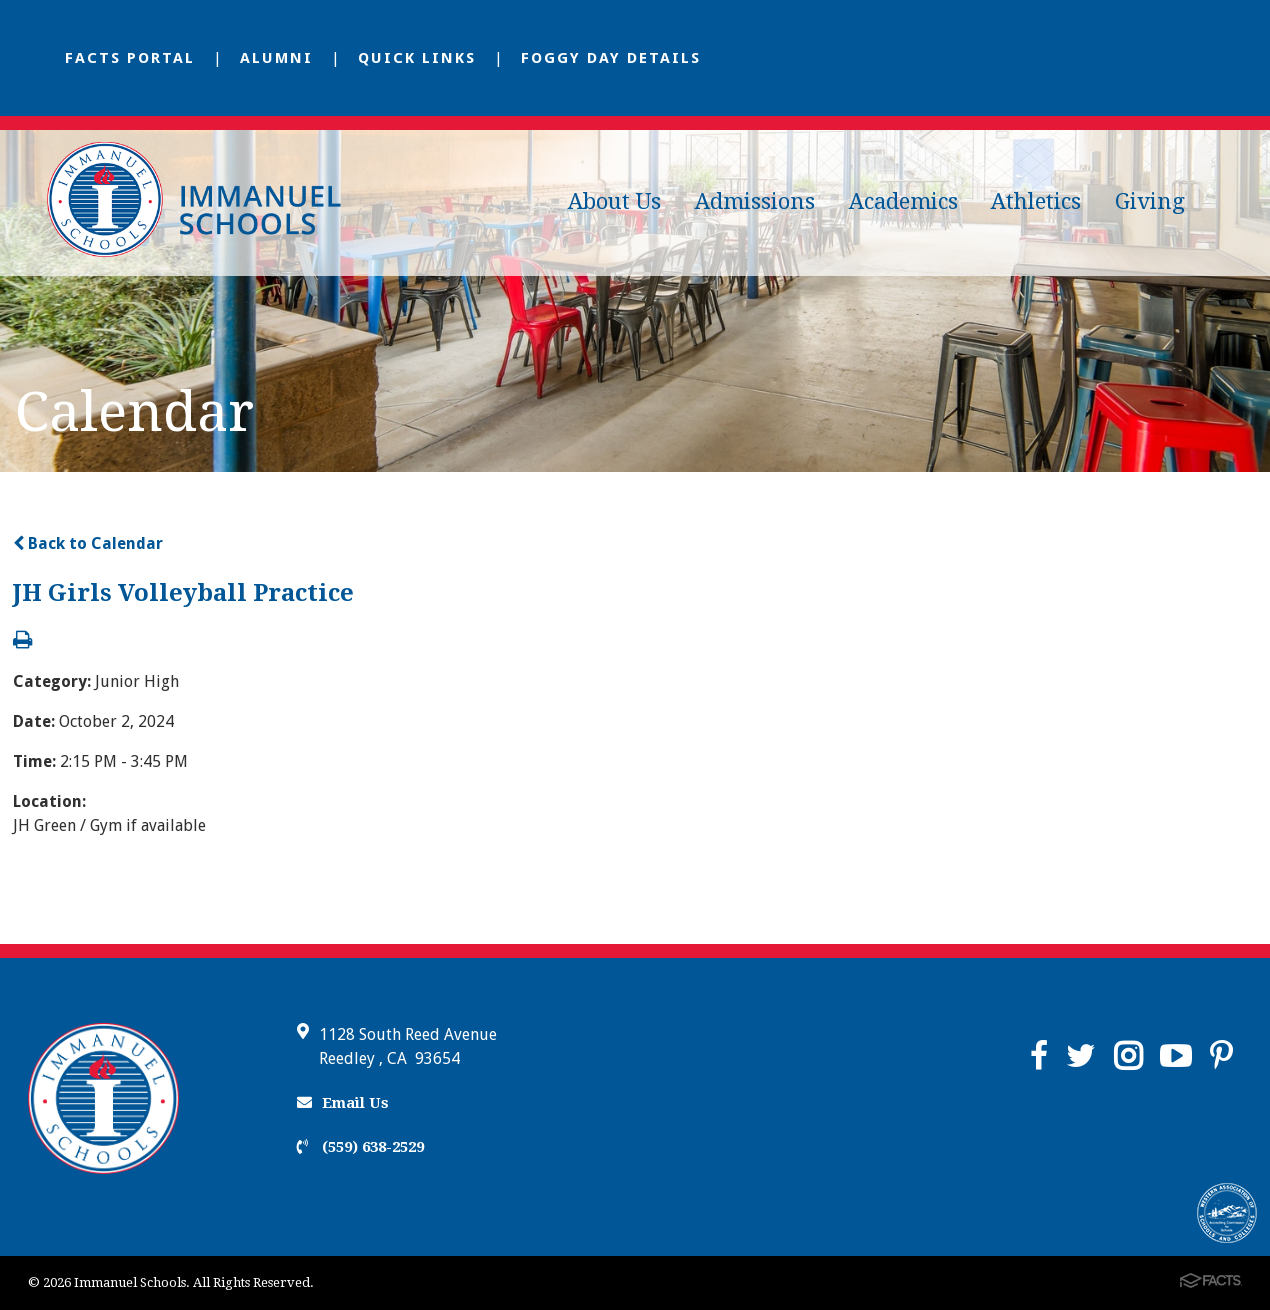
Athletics (1036, 201)
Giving (1150, 201)
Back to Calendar (88, 543)
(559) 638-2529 (360, 1147)
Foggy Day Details (611, 58)
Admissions (755, 201)
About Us (614, 201)
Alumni (276, 58)
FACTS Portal (130, 58)
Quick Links (417, 58)
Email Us (343, 1103)
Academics (903, 201)
